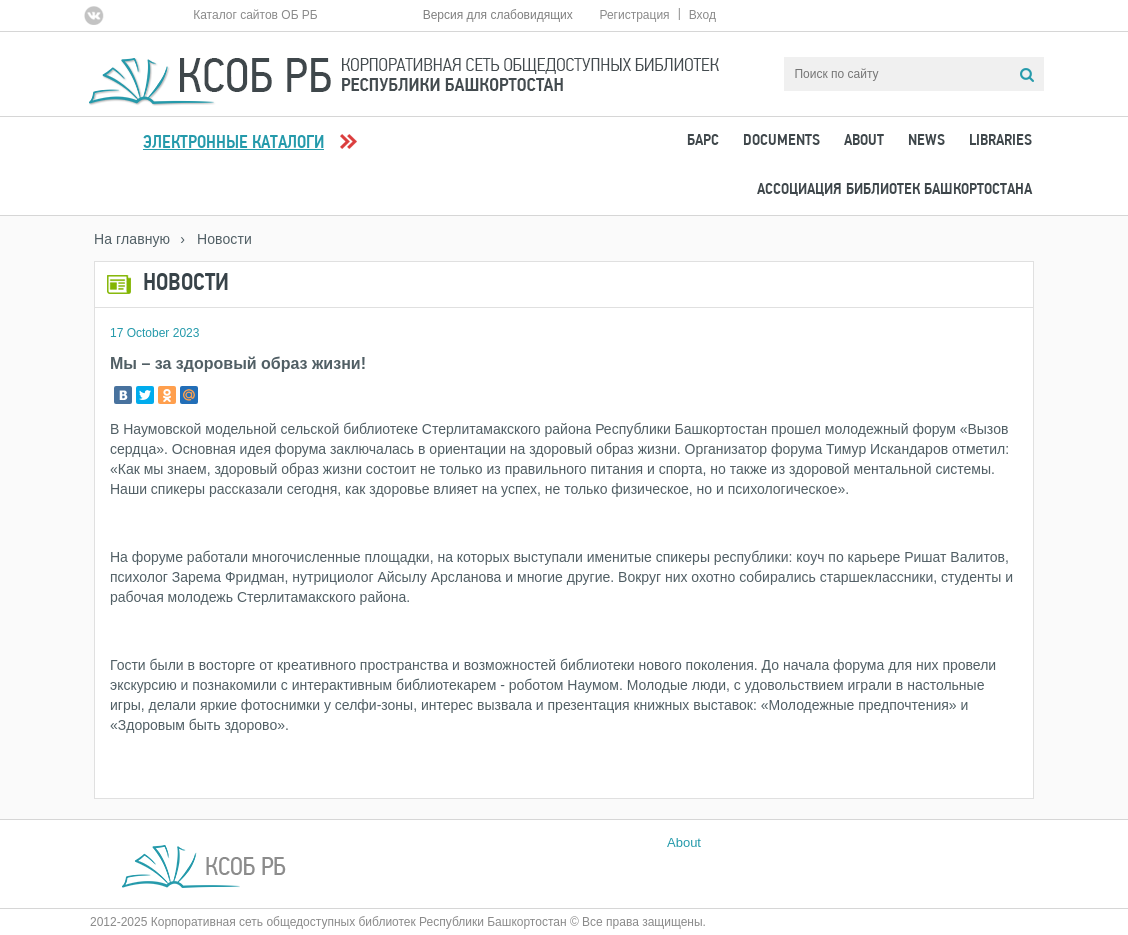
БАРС (703, 141)
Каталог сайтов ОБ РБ (255, 15)
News (926, 141)
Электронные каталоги (233, 143)
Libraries (1000, 141)
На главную (132, 239)
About (864, 141)
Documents (781, 141)
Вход (702, 15)
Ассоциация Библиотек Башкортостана (894, 190)
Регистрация (634, 15)
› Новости (216, 239)
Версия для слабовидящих (498, 15)
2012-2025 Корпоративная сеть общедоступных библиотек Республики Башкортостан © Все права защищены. (398, 922)
